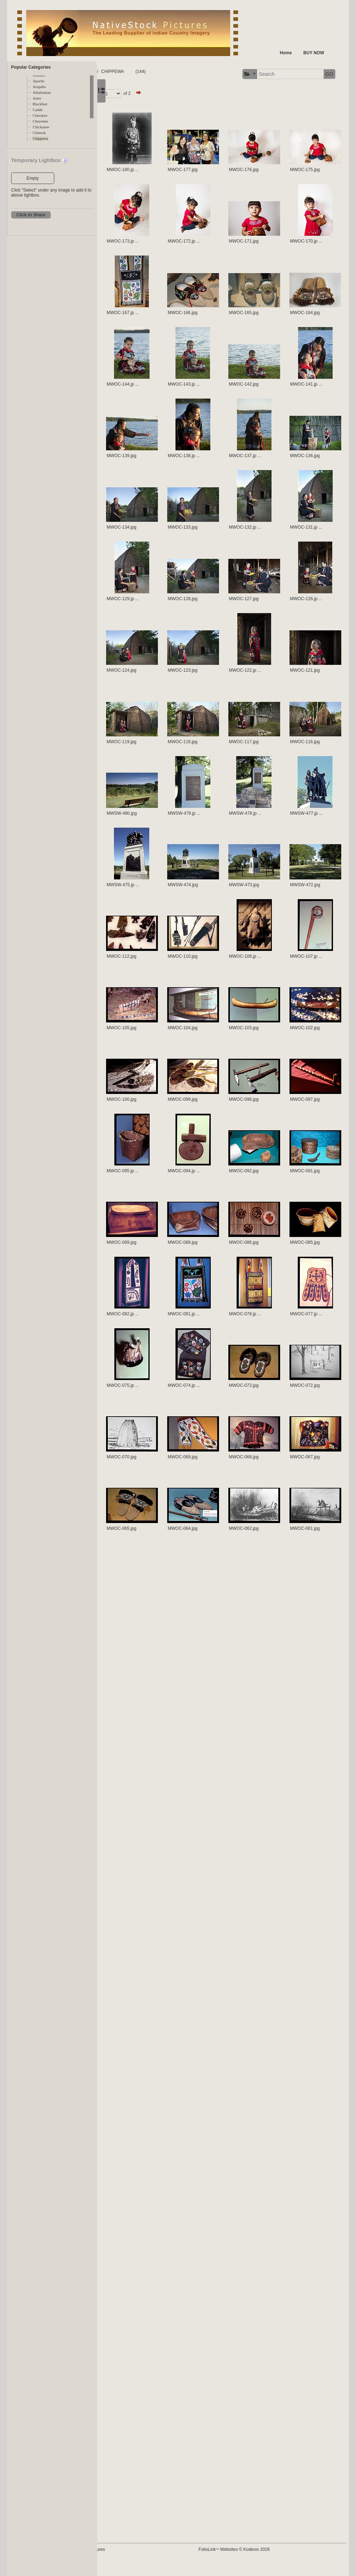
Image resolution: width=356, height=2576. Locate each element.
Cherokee (40, 116)
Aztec (37, 98)
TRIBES (156, 71)
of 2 (196, 93)
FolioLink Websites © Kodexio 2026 (264, 2560)
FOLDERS (131, 71)
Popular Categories (31, 67)
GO (320, 74)
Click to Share (31, 214)
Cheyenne (40, 121)
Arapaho (39, 87)
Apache (39, 81)
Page (166, 93)
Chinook (39, 133)
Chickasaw (41, 127)
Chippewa (40, 139)
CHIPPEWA (182, 71)
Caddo (38, 110)
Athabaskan (42, 93)
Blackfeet (40, 104)
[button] (240, 74)
